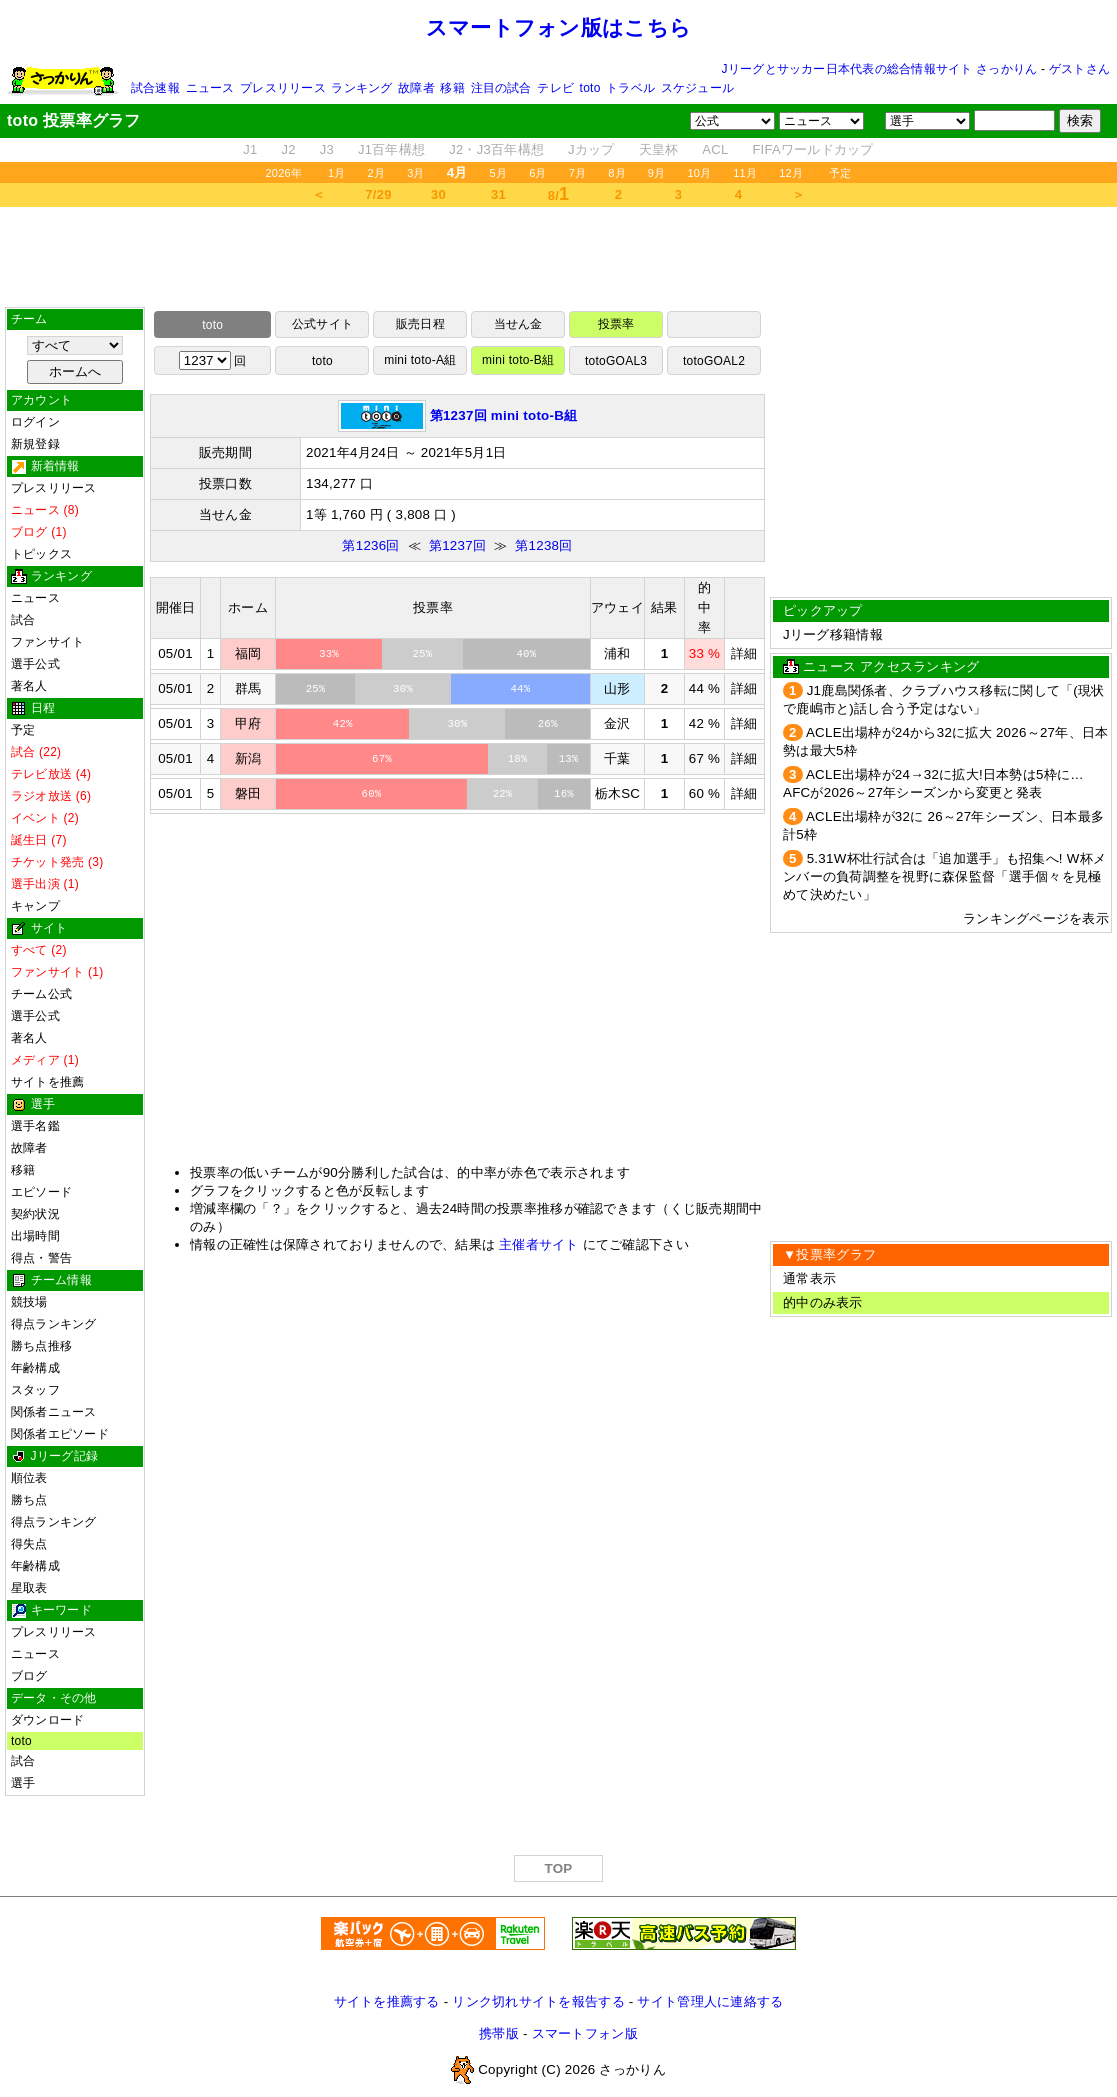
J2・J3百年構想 (496, 149)
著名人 (29, 686)
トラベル (630, 88)
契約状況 (35, 1214)
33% (329, 654)
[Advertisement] (559, 257)
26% (548, 724)
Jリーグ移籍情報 (833, 634)
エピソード (41, 1192)
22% (503, 794)
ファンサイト (47, 642)
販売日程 (420, 324)
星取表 (29, 1588)
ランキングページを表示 (1036, 918)
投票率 (616, 324)
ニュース (210, 88)
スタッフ (35, 1390)
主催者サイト (539, 1244)
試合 (23, 620)
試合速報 (155, 88)
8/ (559, 194)
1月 (337, 173)
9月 (657, 173)
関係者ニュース (54, 1412)
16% (564, 794)
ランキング (361, 88)
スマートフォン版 (585, 2033)
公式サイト (322, 324)
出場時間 (35, 1236)
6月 (538, 173)
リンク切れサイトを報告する (538, 2001)
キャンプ (35, 906)
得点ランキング (54, 1324)
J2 (289, 149)
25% (423, 654)
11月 (745, 173)
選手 (23, 1783)
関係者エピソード (60, 1434)
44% (520, 689)
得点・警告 (41, 1258)
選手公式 (35, 664)
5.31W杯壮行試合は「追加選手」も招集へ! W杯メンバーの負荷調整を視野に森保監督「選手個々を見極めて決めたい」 (944, 876)
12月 (791, 173)
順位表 (29, 1478)
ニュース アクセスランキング (891, 666)
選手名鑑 (35, 1126)
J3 (327, 149)
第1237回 (457, 545)
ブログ (29, 1676)
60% (372, 794)
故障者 (416, 88)
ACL (715, 149)
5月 (499, 173)
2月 (377, 173)
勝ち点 (29, 1500)
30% (403, 689)
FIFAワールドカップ (812, 149)
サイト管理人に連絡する (710, 2001)
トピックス (41, 554)
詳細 (744, 653)
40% (526, 654)
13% (569, 759)
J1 (250, 149)
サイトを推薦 (47, 1082)
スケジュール (697, 88)
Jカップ (591, 149)
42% (343, 724)
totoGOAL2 (714, 361)
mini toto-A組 (420, 360)
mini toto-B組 (518, 360)
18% (518, 759)
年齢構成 (35, 1368)
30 (438, 194)
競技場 (29, 1302)
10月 (699, 173)
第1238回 (543, 545)
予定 (840, 173)
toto (590, 88)
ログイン (35, 422)
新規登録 (35, 444)
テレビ (555, 88)
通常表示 (809, 1278)
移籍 (452, 88)
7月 (578, 173)
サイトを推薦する (387, 2001)
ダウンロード (47, 1720)
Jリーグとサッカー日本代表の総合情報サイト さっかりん (880, 69)
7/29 (378, 194)
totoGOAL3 (616, 361)
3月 (416, 173)
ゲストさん (1079, 69)
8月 (617, 173)
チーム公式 (41, 994)
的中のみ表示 (823, 1302)
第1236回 (370, 545)
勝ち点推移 (41, 1346)
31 (498, 194)
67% (382, 759)
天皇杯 (659, 149)
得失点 (29, 1544)
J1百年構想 (391, 149)
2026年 (283, 173)
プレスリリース (283, 88)
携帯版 (499, 2033)
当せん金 (518, 324)
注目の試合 (501, 88)
